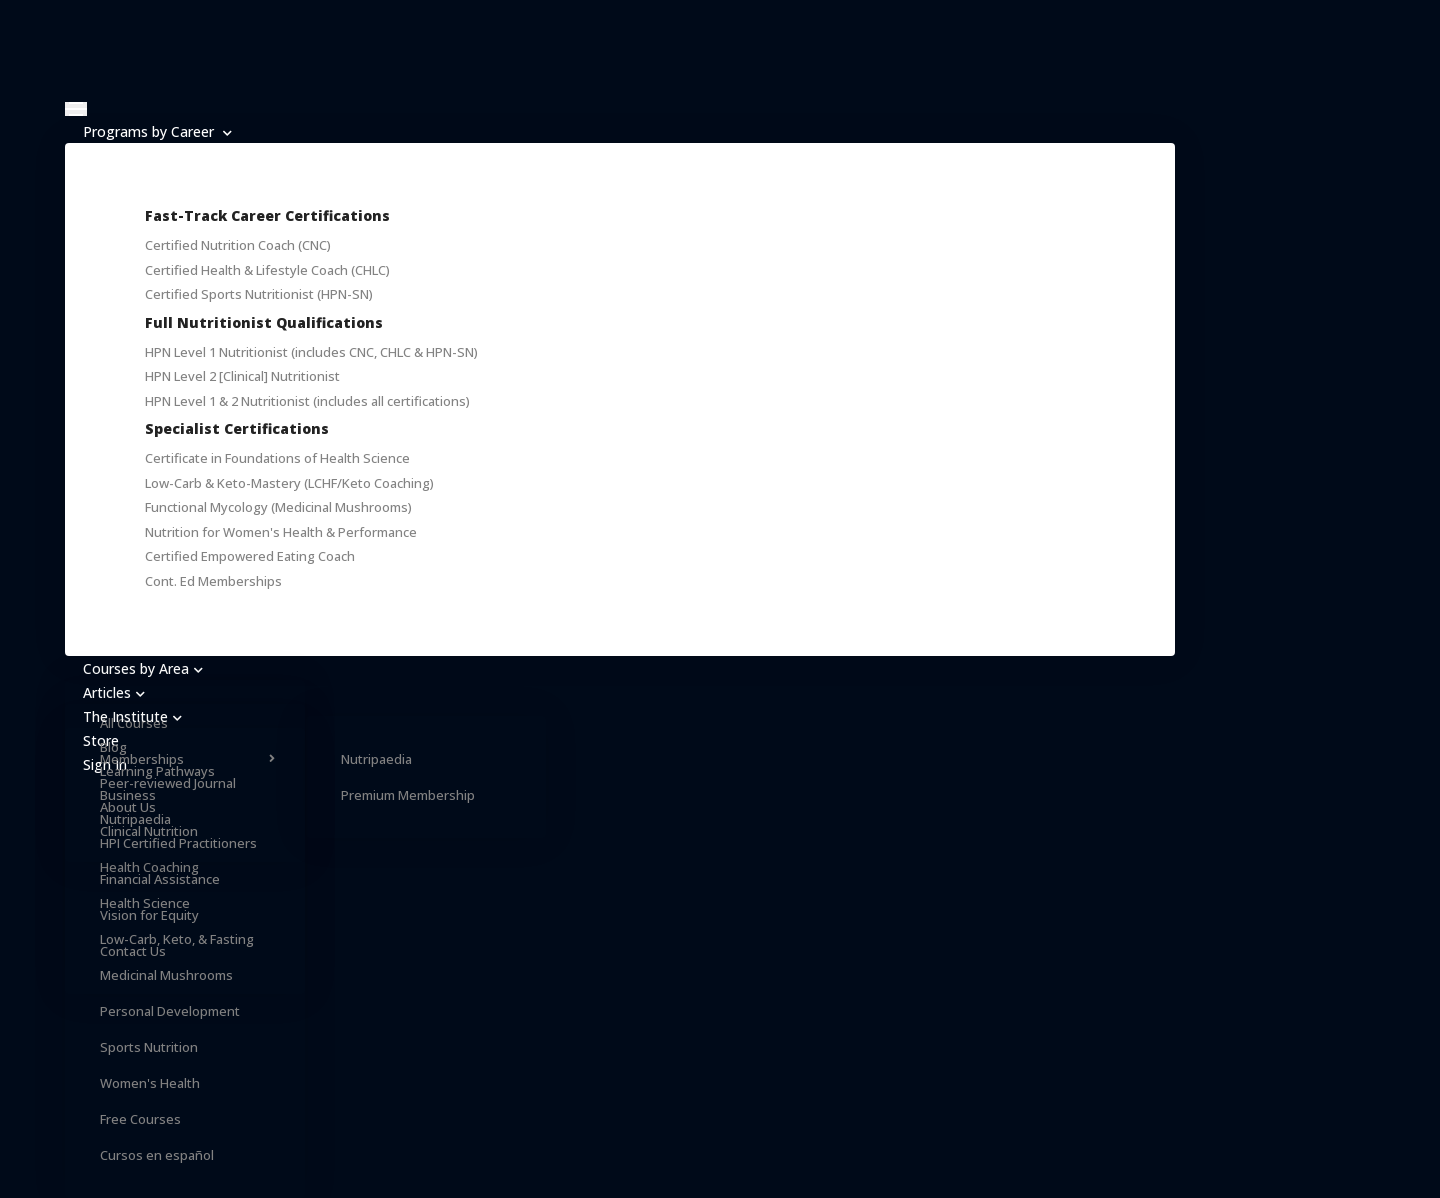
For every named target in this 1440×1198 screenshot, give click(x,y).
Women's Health (150, 1083)
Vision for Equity (149, 915)
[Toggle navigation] (76, 109)
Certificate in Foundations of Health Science (277, 458)
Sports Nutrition (149, 1047)
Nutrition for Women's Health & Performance (281, 532)
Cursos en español (157, 1155)
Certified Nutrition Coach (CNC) (238, 245)
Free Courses (140, 1119)
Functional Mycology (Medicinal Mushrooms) (278, 507)
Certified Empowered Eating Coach (250, 556)
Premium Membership (408, 795)
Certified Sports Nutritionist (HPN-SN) (259, 294)
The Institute (132, 716)
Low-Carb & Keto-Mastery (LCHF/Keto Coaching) (289, 483)
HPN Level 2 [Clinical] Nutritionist (242, 376)
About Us (128, 807)
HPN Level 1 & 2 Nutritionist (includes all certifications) (307, 401)
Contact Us (133, 951)
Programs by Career (157, 131)
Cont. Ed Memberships (213, 581)
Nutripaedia (376, 759)
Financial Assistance (160, 879)
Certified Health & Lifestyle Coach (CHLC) (267, 270)
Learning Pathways (157, 771)
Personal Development (170, 1011)
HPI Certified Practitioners (178, 843)
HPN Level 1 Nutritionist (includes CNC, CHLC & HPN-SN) (311, 352)
